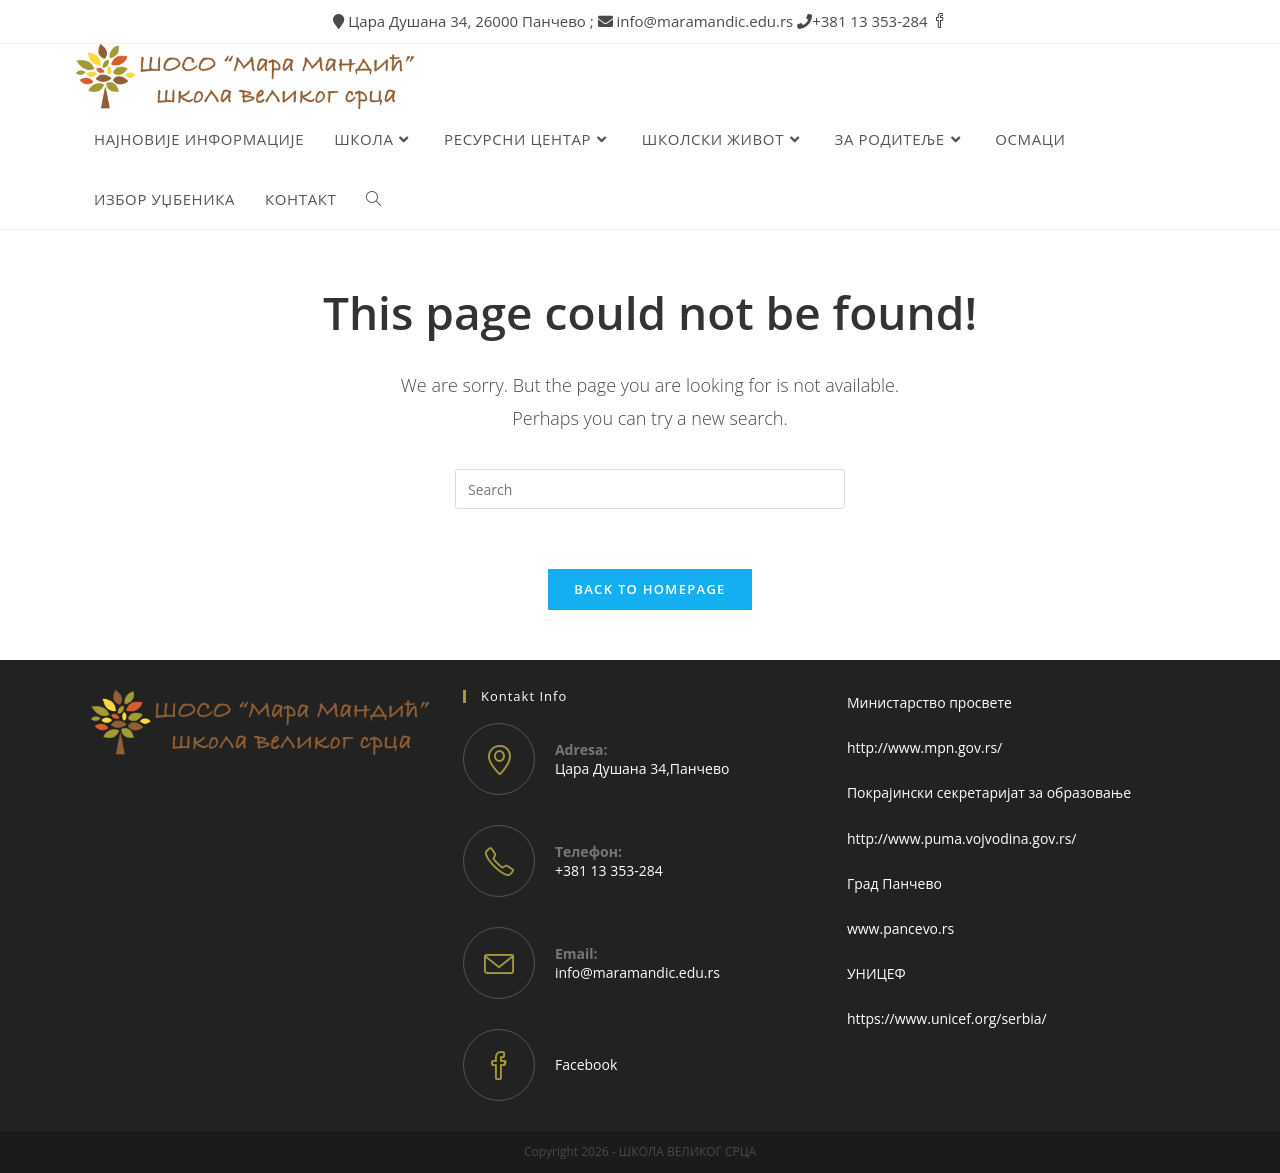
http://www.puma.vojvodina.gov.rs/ (962, 838)
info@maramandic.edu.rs (637, 972)
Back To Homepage (649, 589)
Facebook (586, 1064)
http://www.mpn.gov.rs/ (924, 747)
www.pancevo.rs (900, 928)
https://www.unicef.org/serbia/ (947, 1018)
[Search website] (373, 199)
